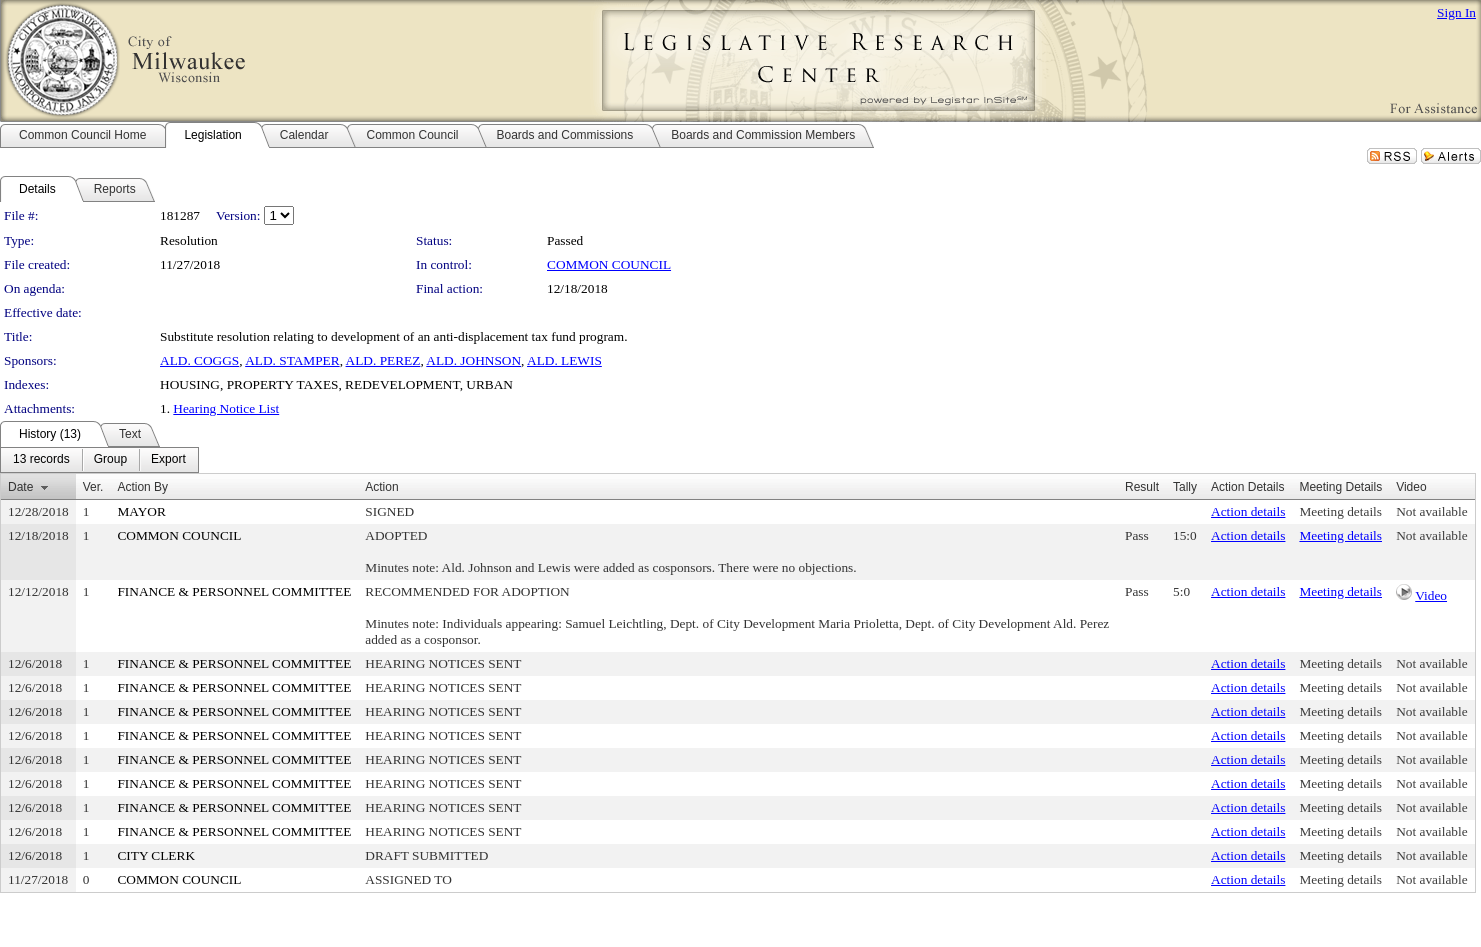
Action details (1248, 511)
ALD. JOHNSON (473, 360)
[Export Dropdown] (168, 460)
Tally (1185, 487)
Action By (142, 487)
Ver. (93, 487)
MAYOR (141, 511)
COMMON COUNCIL (609, 264)
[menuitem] (41, 460)
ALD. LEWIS (564, 360)
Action (381, 487)
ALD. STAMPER (292, 360)
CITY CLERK (156, 855)
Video (1431, 595)
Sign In (1456, 12)
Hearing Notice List (226, 408)
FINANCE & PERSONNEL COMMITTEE (234, 591)
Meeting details (1340, 511)
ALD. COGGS (199, 360)
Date (20, 487)
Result (1142, 487)
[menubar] (99, 460)
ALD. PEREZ (383, 360)
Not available (1431, 511)
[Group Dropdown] (110, 460)
